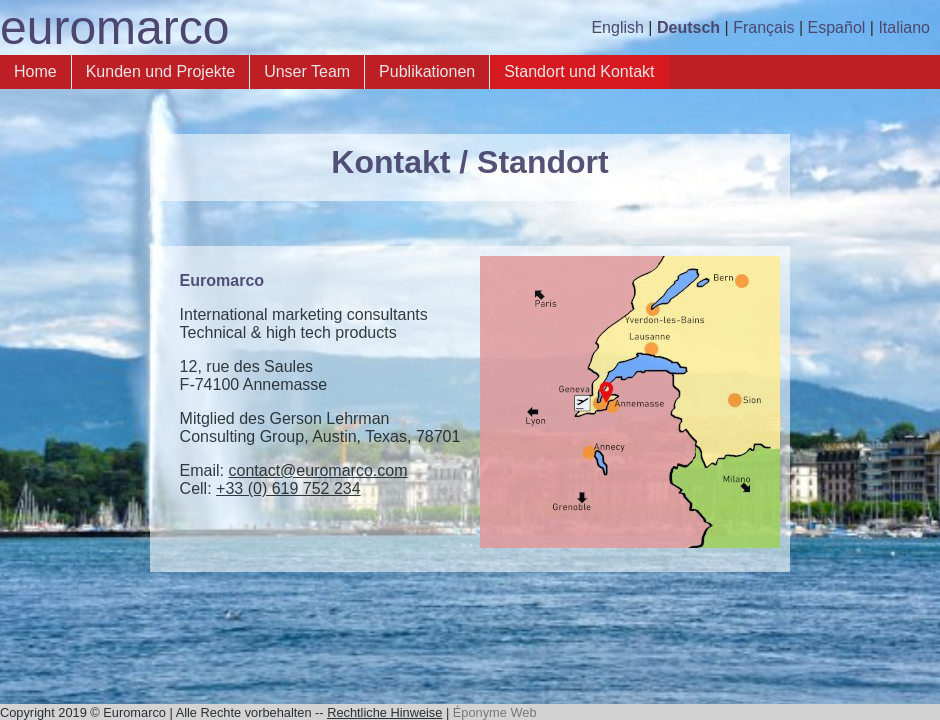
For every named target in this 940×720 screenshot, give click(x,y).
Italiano (904, 27)
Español (837, 27)
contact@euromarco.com (318, 470)
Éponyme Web (495, 712)
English (617, 27)
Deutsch (688, 27)
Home (35, 71)
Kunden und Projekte (160, 71)
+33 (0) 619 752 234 (288, 488)
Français (763, 27)
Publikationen (427, 71)
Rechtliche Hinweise (384, 712)
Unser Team (307, 71)
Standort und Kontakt (579, 71)
